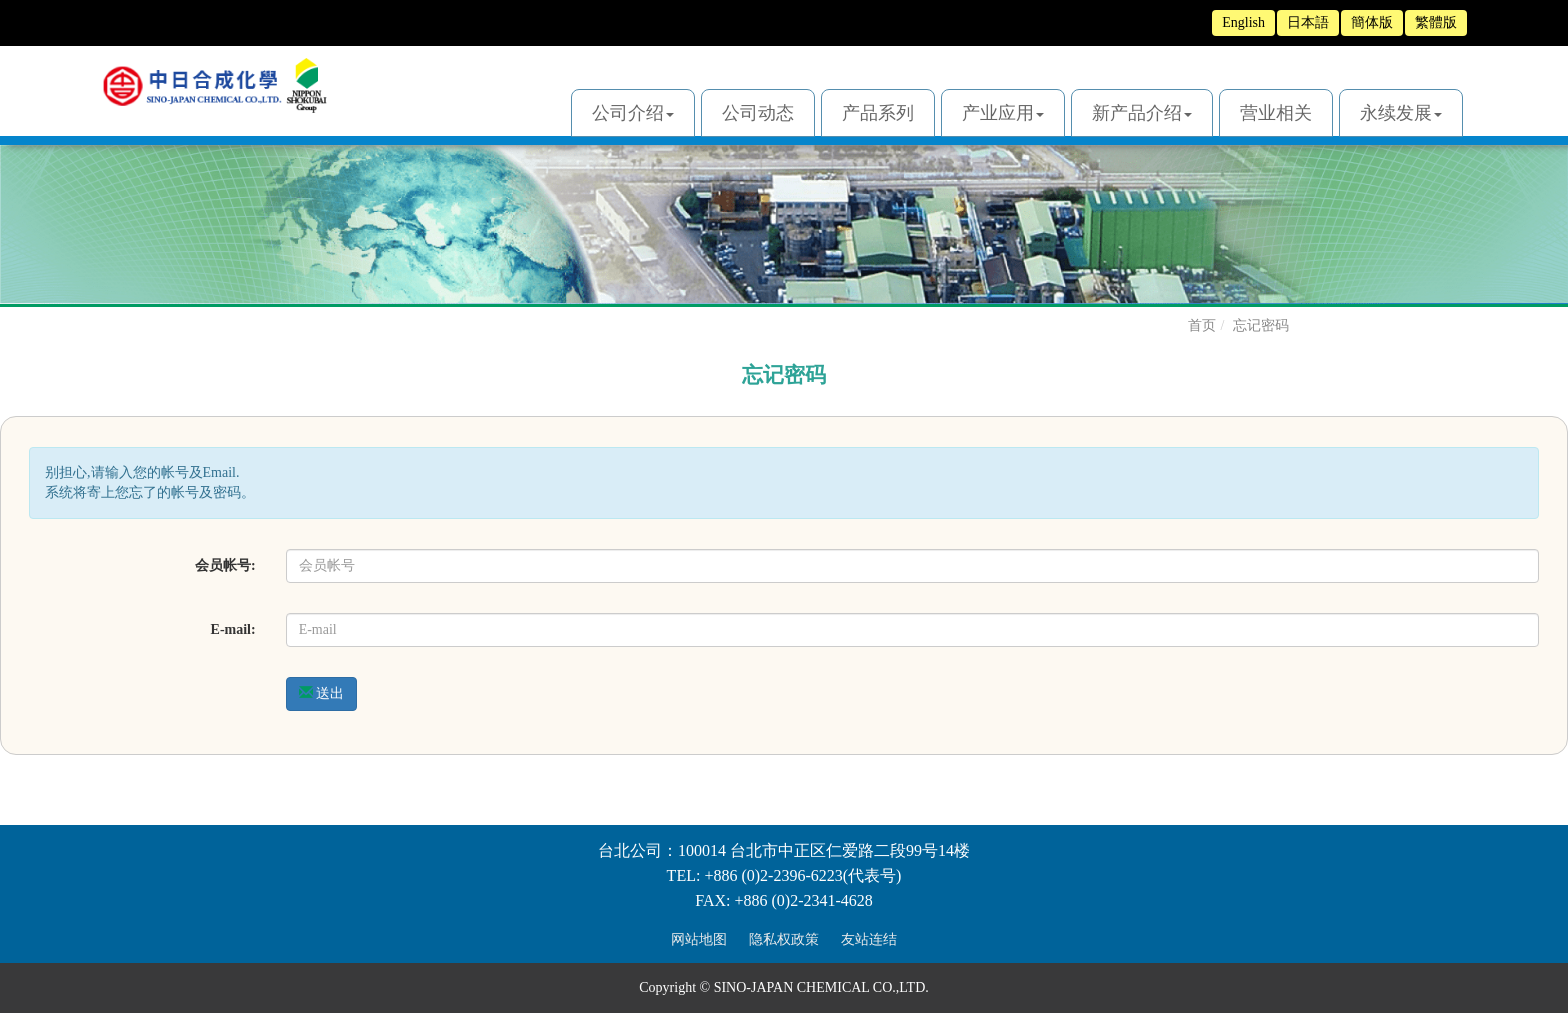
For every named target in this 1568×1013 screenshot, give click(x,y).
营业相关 (1276, 113)
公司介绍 (633, 113)
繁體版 (1436, 22)
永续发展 (1401, 113)
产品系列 (878, 113)
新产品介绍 (1142, 113)
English (1243, 22)
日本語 (1308, 22)
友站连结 (869, 939)
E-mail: (233, 629)
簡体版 (1372, 22)
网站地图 (699, 939)
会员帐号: (225, 565)
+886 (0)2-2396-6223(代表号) (802, 875)
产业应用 (1003, 113)
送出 (322, 693)
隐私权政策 (784, 939)
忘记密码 (1261, 325)
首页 (1202, 325)
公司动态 (758, 113)
